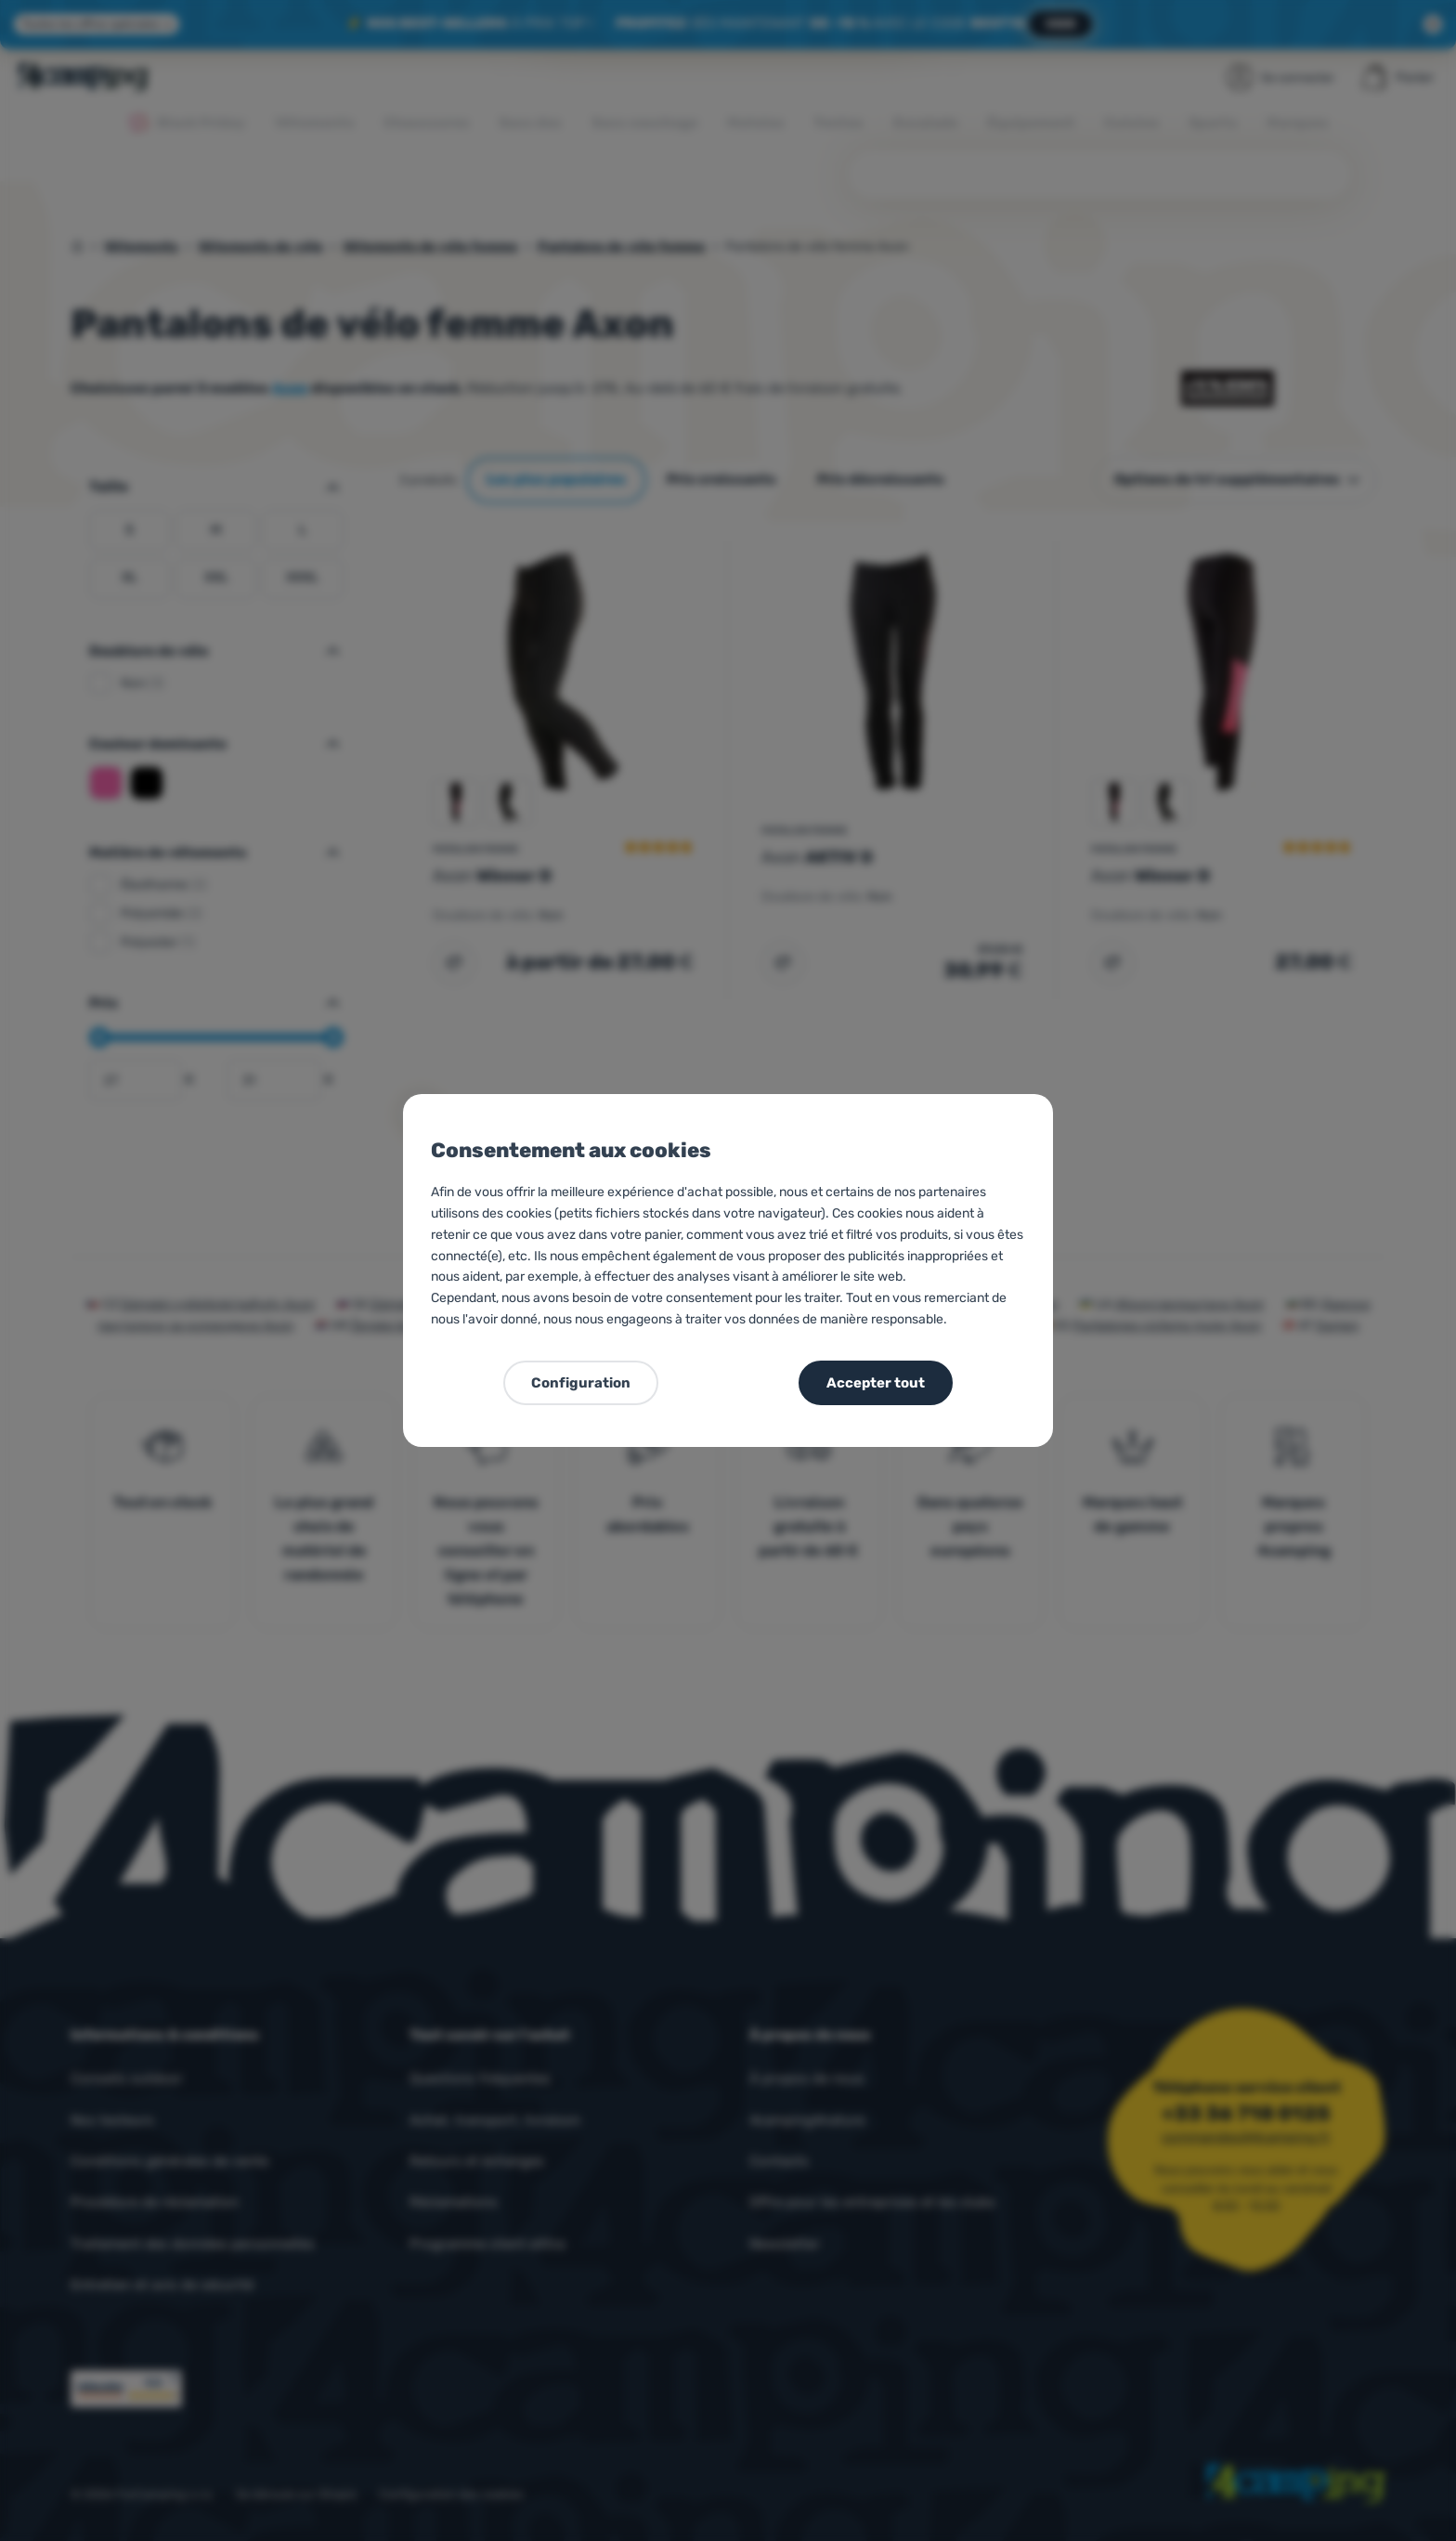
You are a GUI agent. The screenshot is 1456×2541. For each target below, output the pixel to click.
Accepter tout (875, 1383)
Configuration (580, 1383)
